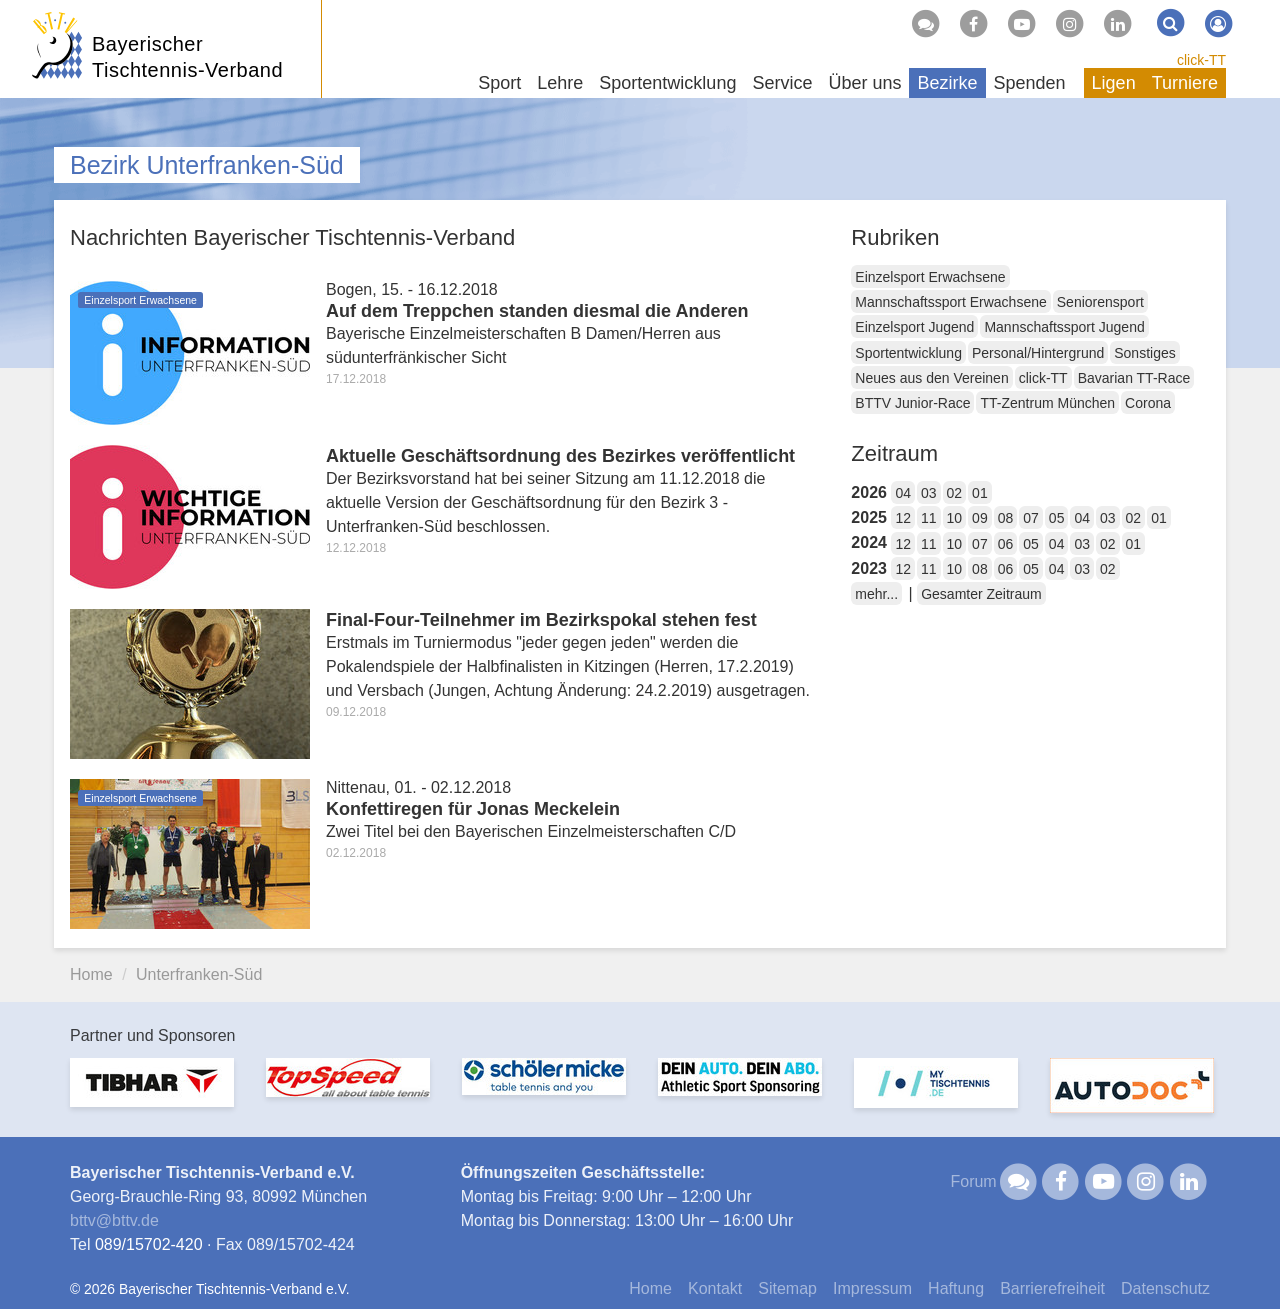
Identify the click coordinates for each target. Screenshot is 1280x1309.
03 (929, 493)
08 (1006, 518)
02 (955, 493)
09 (980, 518)
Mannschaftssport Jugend (1064, 327)
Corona (1148, 403)
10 (955, 518)
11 (929, 518)
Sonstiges (1144, 353)
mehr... (876, 594)
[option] (152, 1094)
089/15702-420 (149, 1244)
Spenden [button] (1030, 83)
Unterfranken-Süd (199, 974)
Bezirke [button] (947, 83)
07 (1031, 518)
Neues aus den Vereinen (931, 378)
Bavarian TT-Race (1134, 378)
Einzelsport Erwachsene (930, 277)
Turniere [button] (1185, 83)
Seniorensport (1100, 302)
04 (903, 493)
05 (1057, 518)
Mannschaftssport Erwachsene (950, 302)
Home (91, 974)
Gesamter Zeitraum (981, 594)
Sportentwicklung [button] (667, 83)
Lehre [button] (560, 83)
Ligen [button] (1114, 83)
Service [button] (782, 83)
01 (980, 493)
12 (903, 518)
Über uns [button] (864, 83)
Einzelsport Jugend (914, 327)
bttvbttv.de (114, 1220)
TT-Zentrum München (1047, 403)
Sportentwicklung (908, 353)
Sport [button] (499, 83)
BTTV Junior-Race (912, 403)
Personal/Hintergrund (1038, 353)
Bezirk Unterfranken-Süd (207, 165)
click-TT (1201, 60)
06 (1006, 544)
